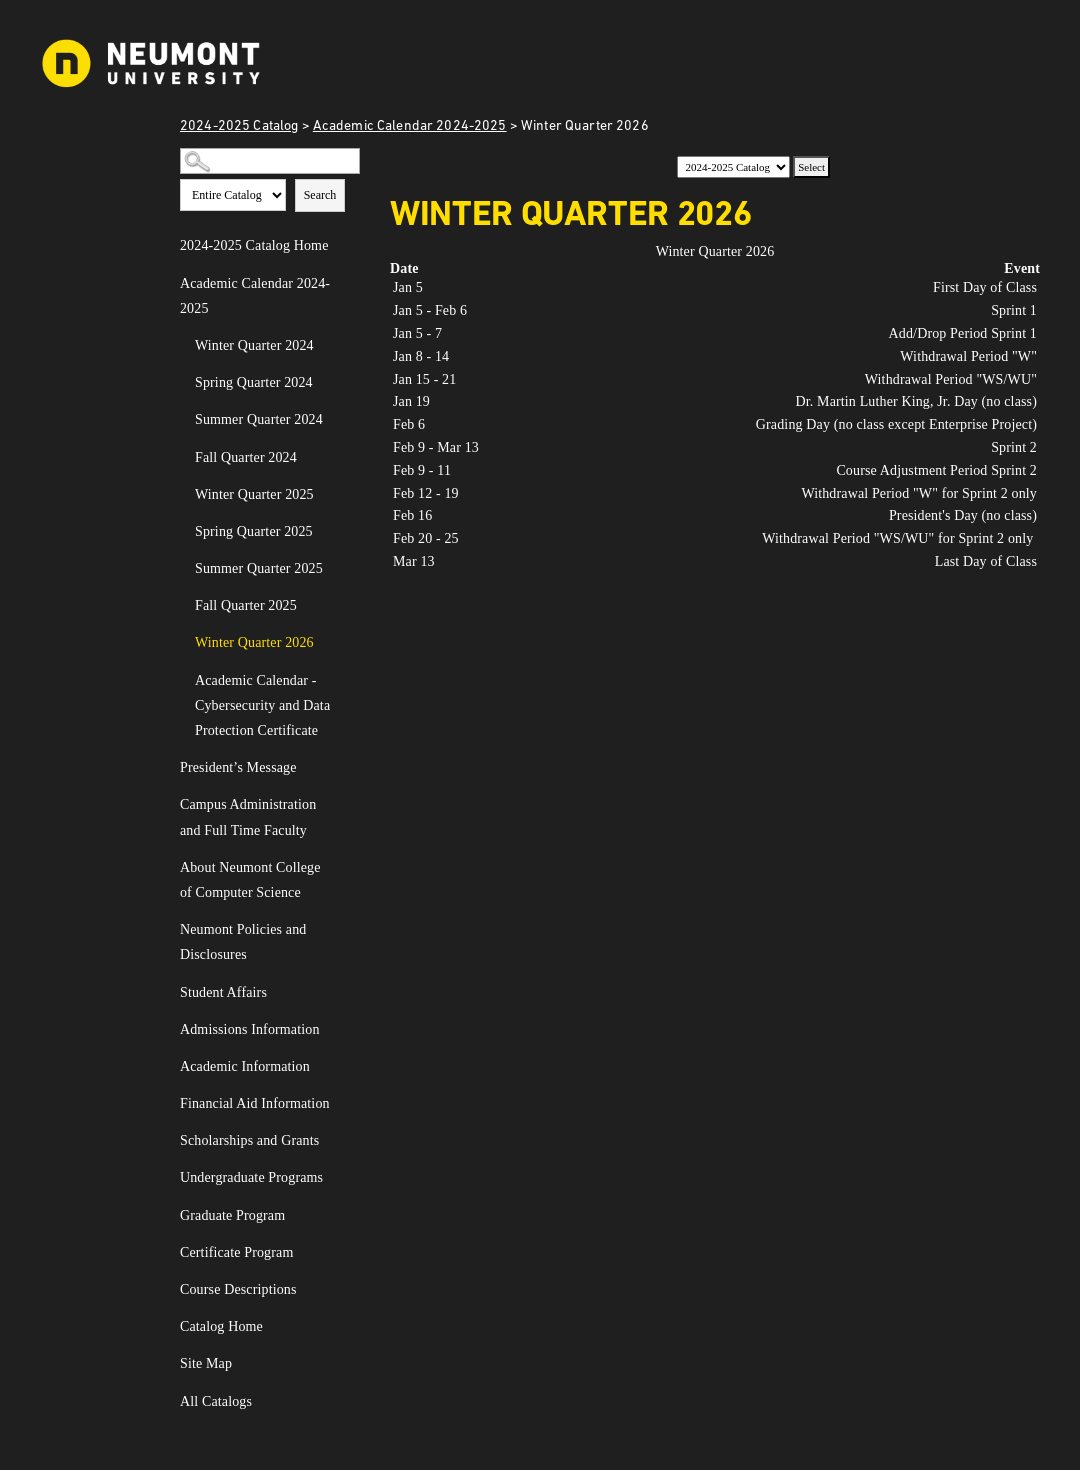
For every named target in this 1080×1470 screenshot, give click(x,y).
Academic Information (245, 1066)
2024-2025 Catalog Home (254, 245)
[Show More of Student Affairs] (343, 994)
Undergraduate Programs (251, 1177)
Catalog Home (221, 1326)
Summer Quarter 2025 (259, 568)
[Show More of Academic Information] (343, 1068)
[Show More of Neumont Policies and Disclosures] (343, 931)
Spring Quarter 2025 (254, 531)
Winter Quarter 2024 (254, 345)
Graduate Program (232, 1215)
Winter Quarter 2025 (254, 494)
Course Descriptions (238, 1289)
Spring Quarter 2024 (254, 382)
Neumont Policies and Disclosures (243, 942)
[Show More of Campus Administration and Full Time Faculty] (343, 806)
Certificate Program (236, 1252)
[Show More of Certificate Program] (343, 1254)
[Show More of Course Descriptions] (343, 1291)
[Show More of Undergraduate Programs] (343, 1179)
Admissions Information (250, 1029)
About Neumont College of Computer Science (250, 880)
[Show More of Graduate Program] (343, 1217)
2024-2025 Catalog (239, 126)
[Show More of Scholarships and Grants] (343, 1142)
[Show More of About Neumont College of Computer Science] (343, 869)
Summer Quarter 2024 (259, 419)
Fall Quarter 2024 (246, 457)
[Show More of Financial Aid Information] (343, 1105)
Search (320, 195)
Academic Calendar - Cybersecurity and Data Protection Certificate (262, 705)
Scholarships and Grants (249, 1140)
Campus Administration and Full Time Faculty (248, 817)
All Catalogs (216, 1401)
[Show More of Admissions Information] (343, 1031)
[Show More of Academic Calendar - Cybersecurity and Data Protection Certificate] (343, 682)
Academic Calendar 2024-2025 (410, 126)
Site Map (206, 1363)
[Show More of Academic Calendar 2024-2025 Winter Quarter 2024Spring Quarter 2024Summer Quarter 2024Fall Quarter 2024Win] (343, 285)
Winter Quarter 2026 (254, 642)
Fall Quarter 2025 (246, 605)
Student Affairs (223, 992)
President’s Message (238, 767)
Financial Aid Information (255, 1103)
